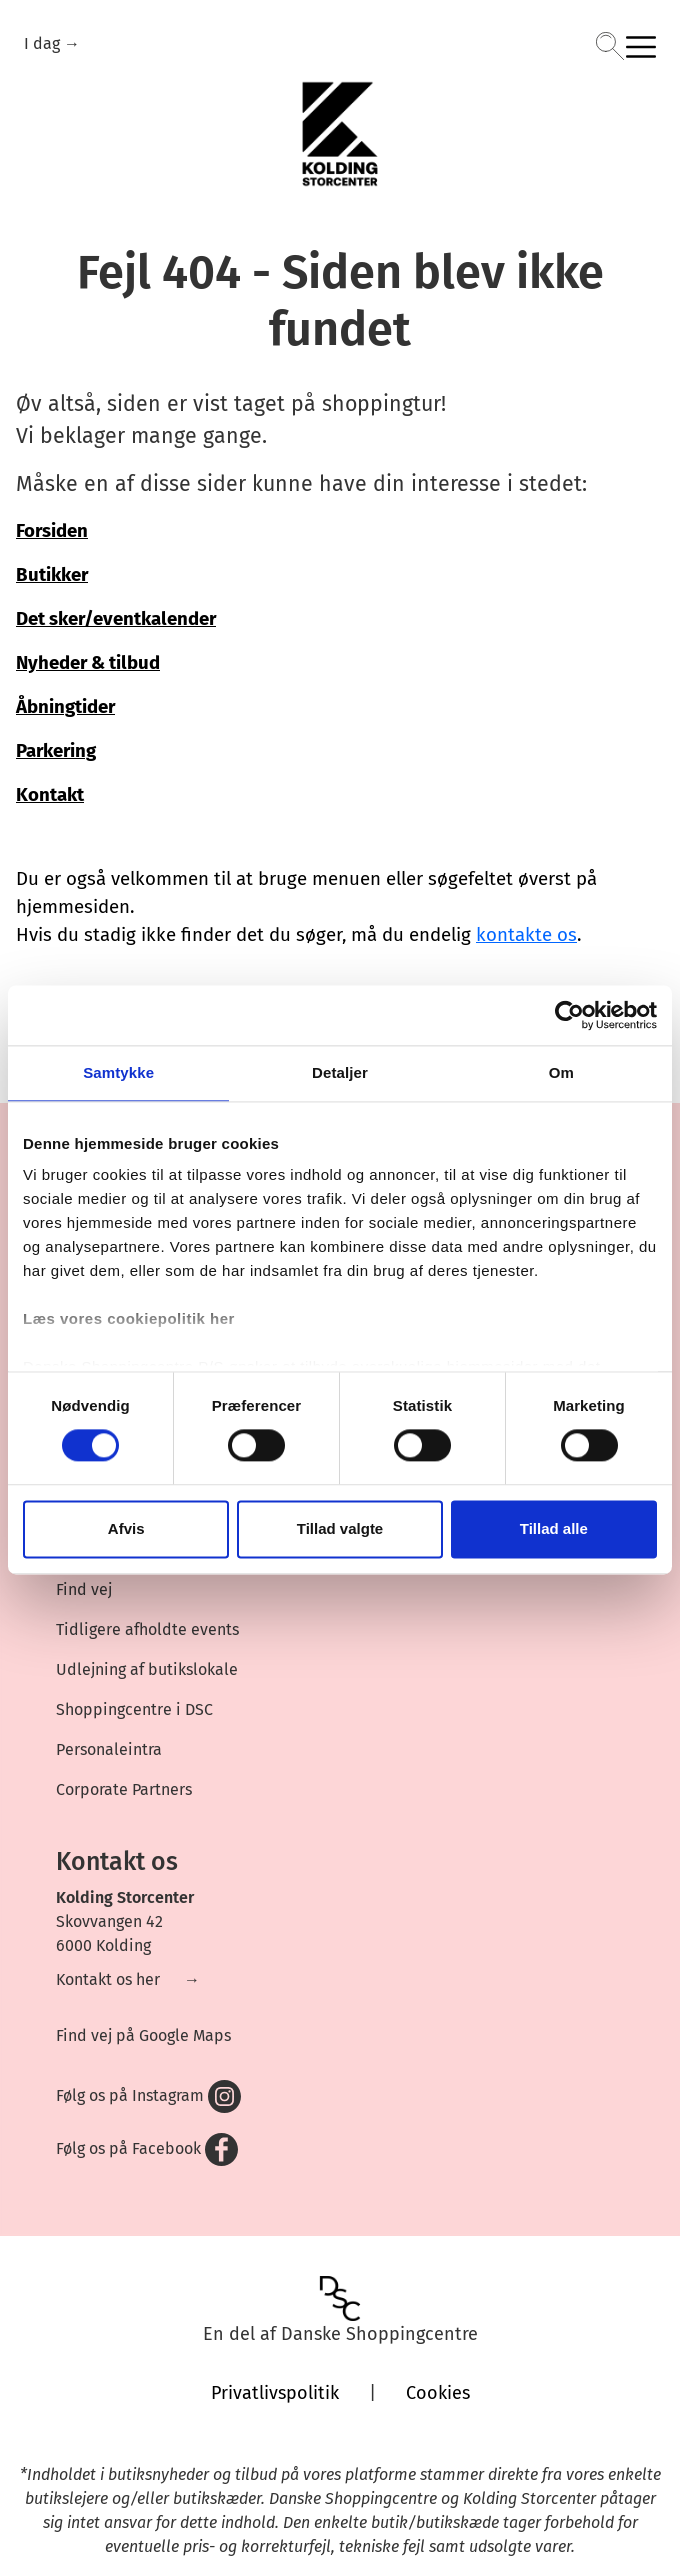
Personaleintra (109, 1749)
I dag (44, 43)
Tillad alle (554, 1528)
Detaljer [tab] (340, 1072)
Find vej (84, 1589)
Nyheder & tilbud (88, 663)
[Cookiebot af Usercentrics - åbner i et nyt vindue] (569, 1015)
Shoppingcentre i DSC (134, 1709)
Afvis (126, 1528)
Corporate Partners (124, 1789)
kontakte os (526, 935)
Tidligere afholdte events (147, 1629)
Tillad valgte (340, 1528)
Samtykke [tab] (118, 1072)
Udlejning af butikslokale (147, 1669)
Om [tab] (561, 1072)
